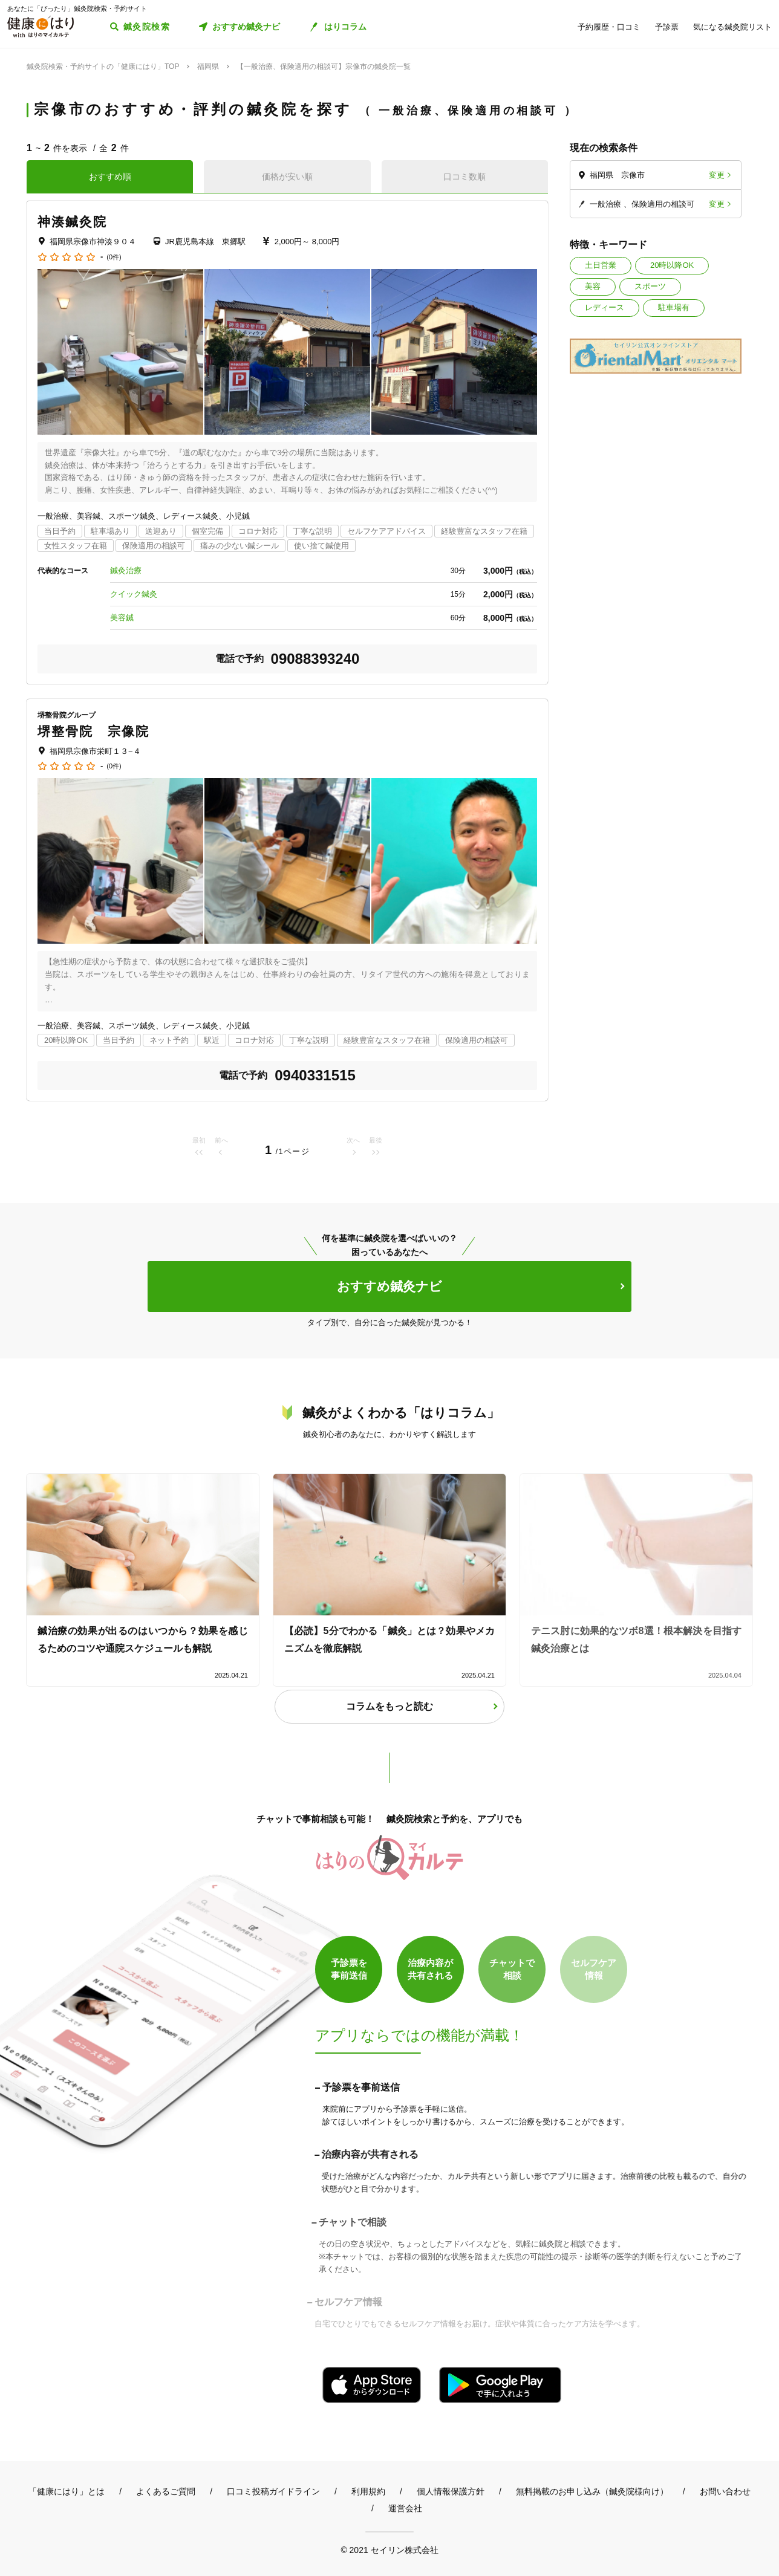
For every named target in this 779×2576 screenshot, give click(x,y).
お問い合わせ (725, 2491)
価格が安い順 (287, 176)
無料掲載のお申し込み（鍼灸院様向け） (592, 2491)
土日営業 (600, 265)
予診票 (667, 26)
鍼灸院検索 (146, 26)
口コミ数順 (464, 176)
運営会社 (405, 2508)
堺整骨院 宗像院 (93, 731)
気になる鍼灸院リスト (732, 26)
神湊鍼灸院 (72, 222)
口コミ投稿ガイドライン (273, 2491)
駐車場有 (673, 307)
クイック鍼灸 (133, 594)
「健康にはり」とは (66, 2491)
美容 (593, 286)
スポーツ (650, 286)
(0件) (113, 257)
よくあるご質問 (165, 2491)
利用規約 (368, 2491)
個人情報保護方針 (450, 2491)
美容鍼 (122, 617)
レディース (604, 307)
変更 (717, 175)
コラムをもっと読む (389, 1706)
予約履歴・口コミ (609, 26)
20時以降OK (672, 265)
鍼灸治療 (126, 570)
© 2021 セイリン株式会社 (389, 2549)
